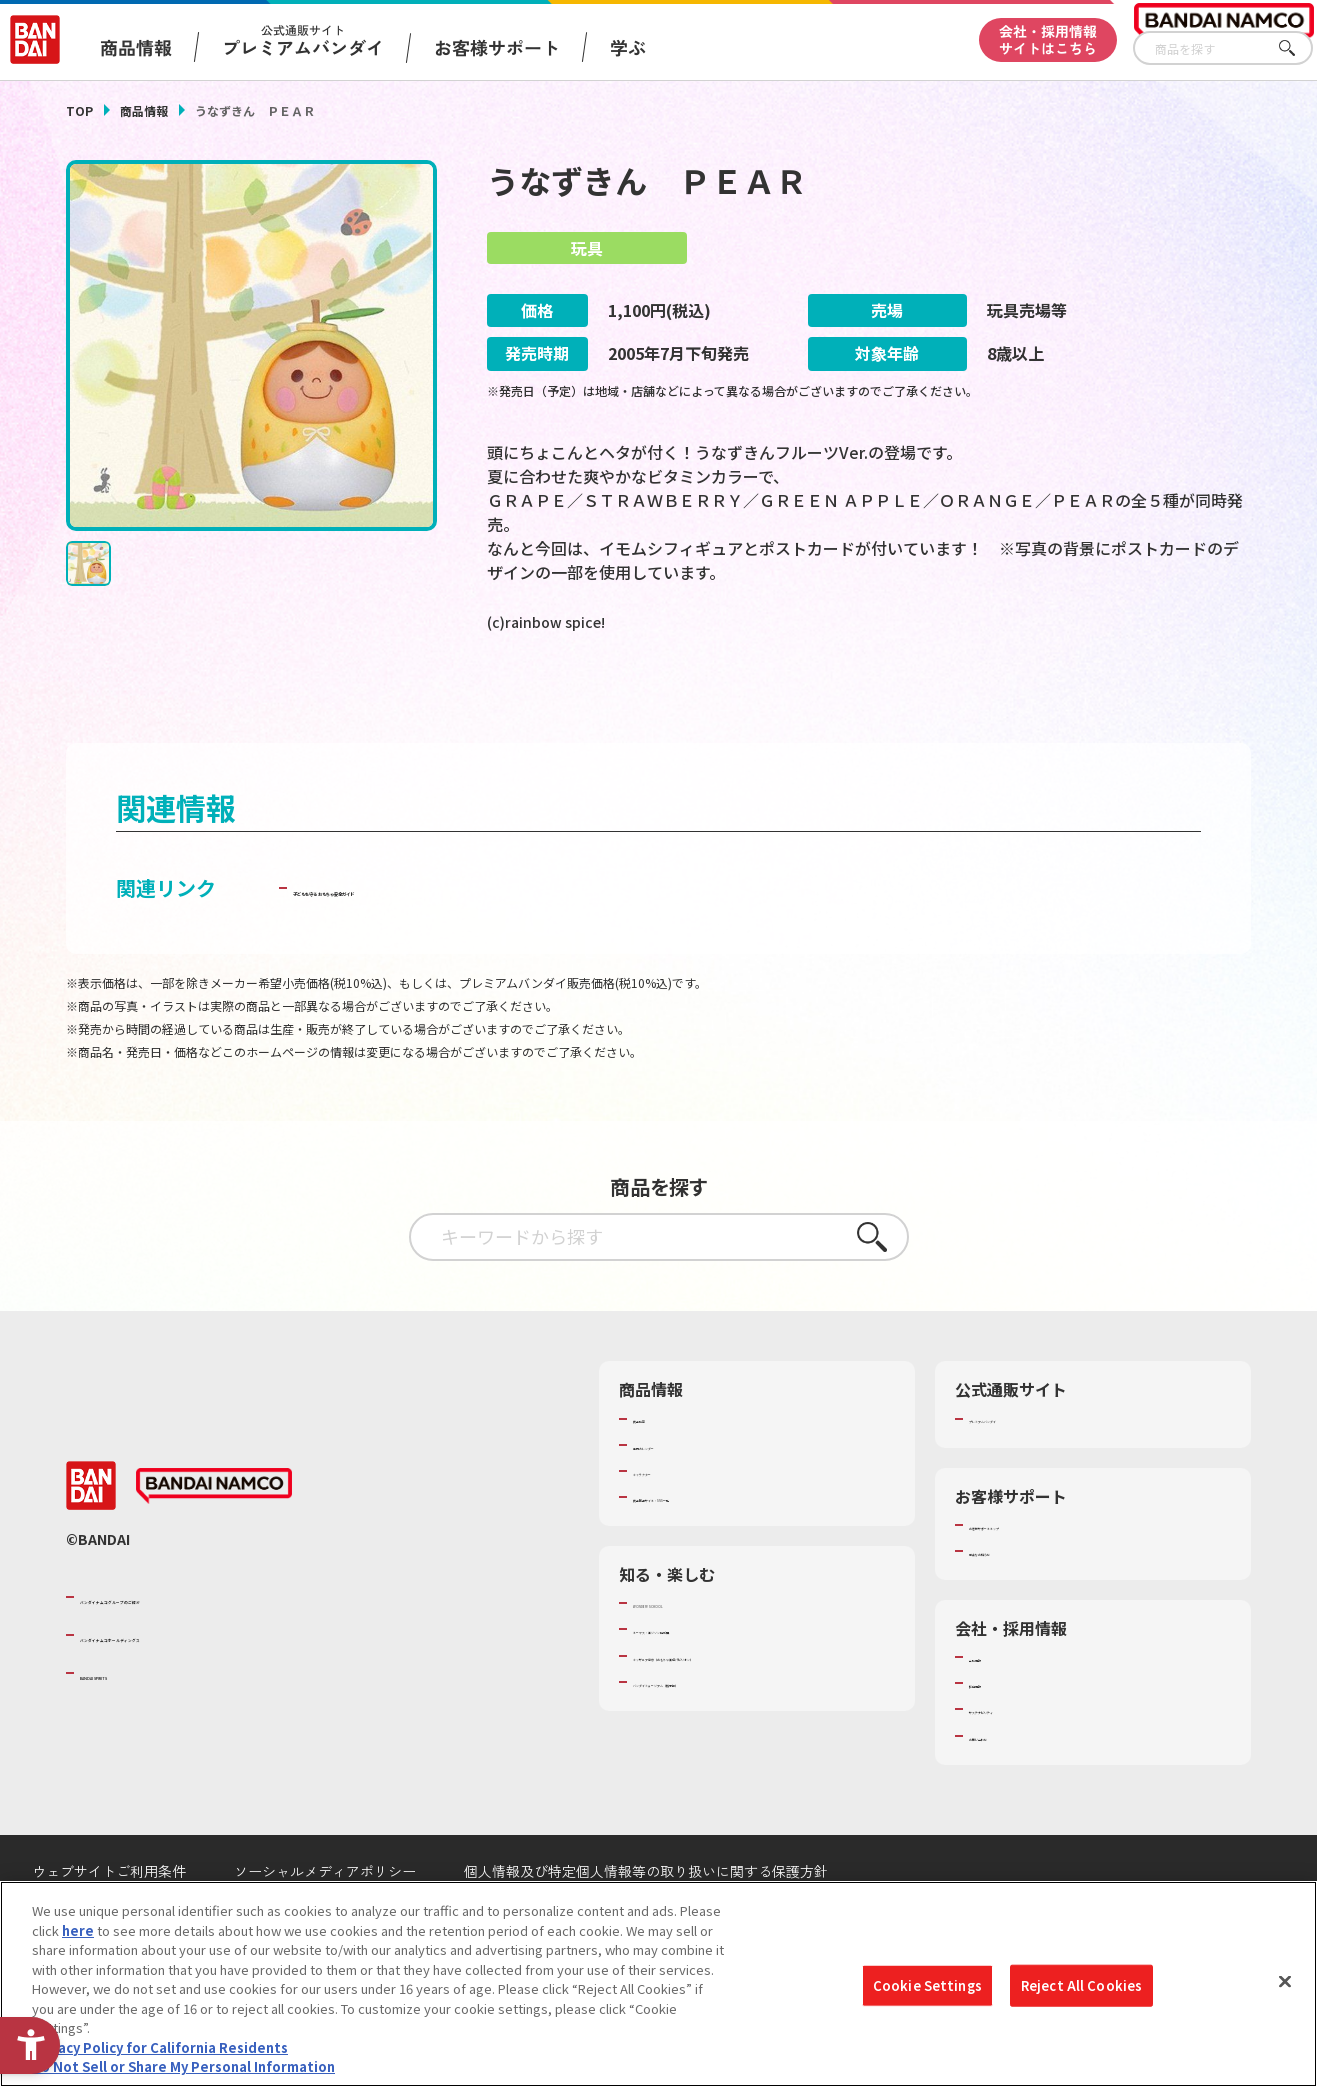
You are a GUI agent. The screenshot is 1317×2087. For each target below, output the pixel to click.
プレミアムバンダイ (1027, 1472)
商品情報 (144, 110)
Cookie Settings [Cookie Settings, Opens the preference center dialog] (927, 1985)
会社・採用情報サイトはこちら (1048, 39)
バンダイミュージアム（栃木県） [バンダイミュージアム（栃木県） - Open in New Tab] (730, 1735)
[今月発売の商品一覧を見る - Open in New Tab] (1067, 704)
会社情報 (995, 1710)
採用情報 (995, 1737)
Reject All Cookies (1081, 1985)
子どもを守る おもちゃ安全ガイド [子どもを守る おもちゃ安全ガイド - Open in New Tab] (445, 941)
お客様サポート (497, 47)
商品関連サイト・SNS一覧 (710, 1550)
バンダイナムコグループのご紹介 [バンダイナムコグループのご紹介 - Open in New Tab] (200, 1650)
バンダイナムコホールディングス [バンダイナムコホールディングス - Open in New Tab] (200, 1688)
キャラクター (671, 1524)
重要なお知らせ (1014, 1604)
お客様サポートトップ (1034, 1578)
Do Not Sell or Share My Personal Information (183, 2066)
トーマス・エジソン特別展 (711, 1683)
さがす (1298, 48)
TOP (79, 110)
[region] (658, 1984)
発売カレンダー (678, 1498)
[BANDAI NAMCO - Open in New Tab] (214, 1540)
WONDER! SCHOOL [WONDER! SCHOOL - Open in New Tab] (689, 1657)
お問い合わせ (1008, 1789)
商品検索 (659, 1472)
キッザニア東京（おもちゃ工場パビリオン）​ (763, 1709)
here (78, 1930)
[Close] (1285, 1982)
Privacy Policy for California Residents (160, 2047)
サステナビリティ (1020, 1763)
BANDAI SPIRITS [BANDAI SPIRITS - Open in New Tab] (141, 1727)
